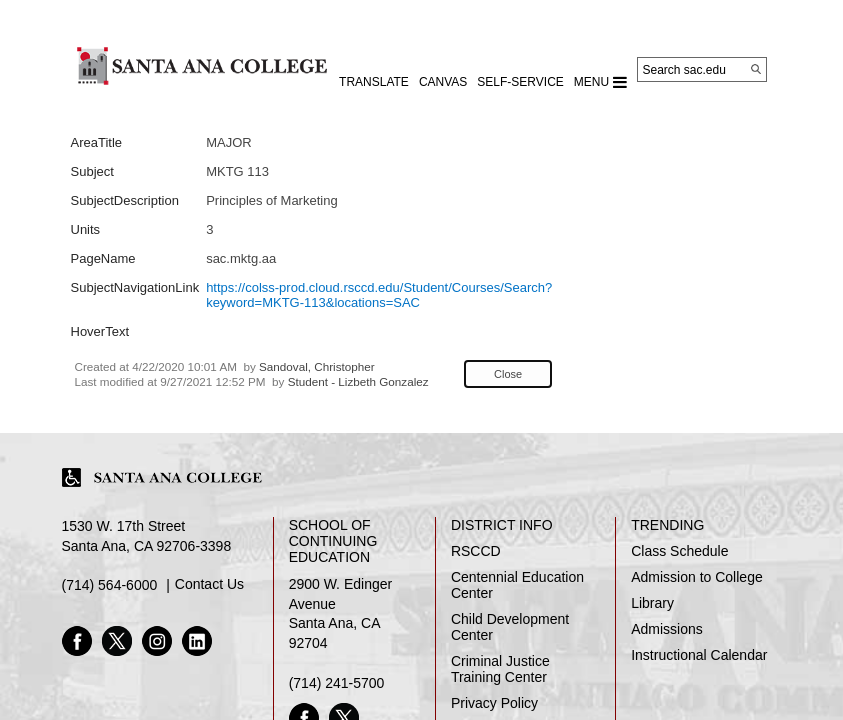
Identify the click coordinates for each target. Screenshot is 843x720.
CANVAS (443, 82)
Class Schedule (679, 551)
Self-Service (520, 82)
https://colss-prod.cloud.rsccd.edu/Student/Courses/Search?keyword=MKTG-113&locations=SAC (379, 295)
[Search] (756, 69)
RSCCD (476, 551)
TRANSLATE (374, 82)
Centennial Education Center (517, 585)
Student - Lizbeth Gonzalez (358, 381)
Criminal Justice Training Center (500, 669)
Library (652, 603)
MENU (600, 82)
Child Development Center (510, 627)
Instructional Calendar (699, 655)
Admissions (667, 629)
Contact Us (209, 584)
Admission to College (697, 577)
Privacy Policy (494, 703)
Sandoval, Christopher (317, 366)
